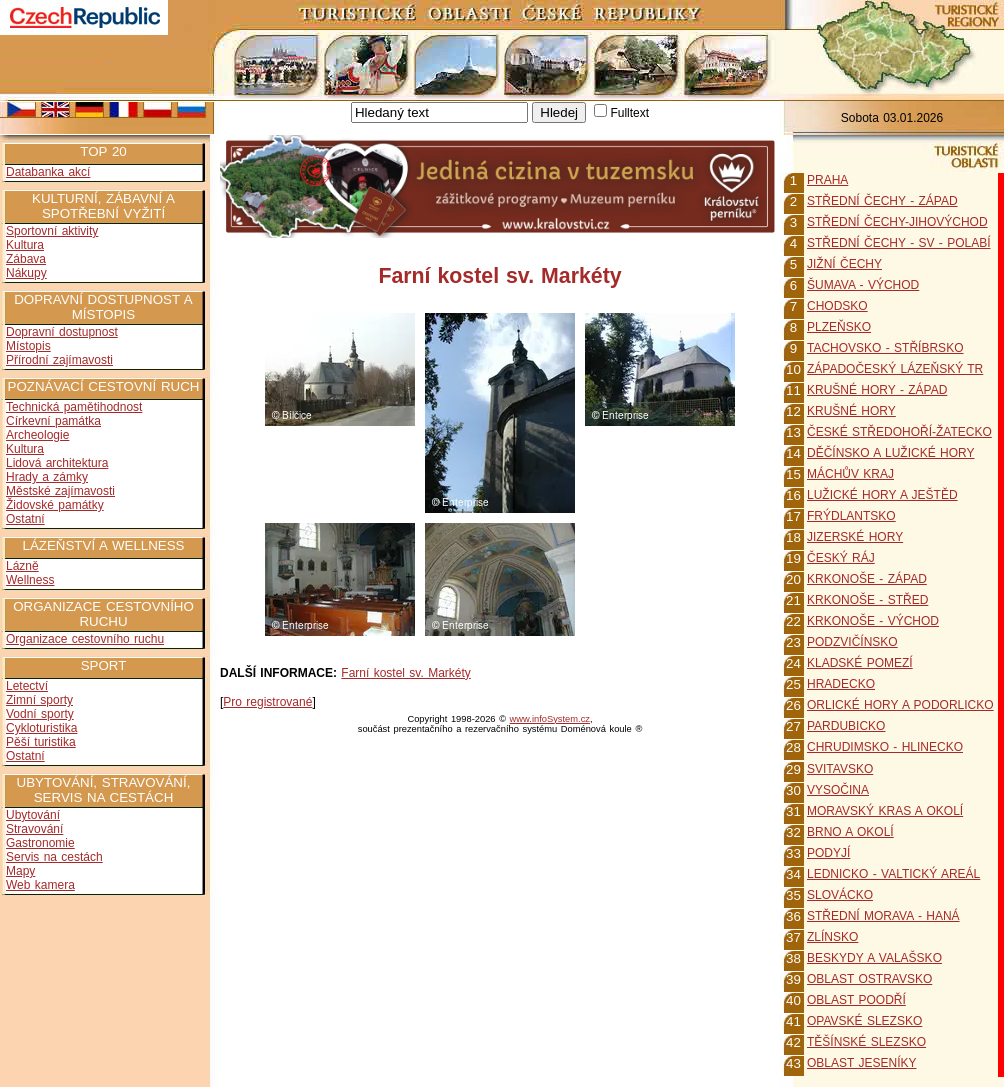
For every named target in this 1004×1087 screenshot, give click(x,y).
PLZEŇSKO (839, 327)
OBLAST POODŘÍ (856, 1000)
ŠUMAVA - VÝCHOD (863, 285)
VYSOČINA (838, 790)
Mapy (20, 871)
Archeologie (37, 435)
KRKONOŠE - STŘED (867, 600)
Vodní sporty (40, 714)
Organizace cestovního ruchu (85, 639)
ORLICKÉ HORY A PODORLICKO (900, 705)
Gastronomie (40, 843)
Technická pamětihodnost (74, 407)
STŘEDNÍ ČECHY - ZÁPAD (882, 201)
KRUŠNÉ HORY (851, 411)
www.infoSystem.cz (550, 719)
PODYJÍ (828, 853)
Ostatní (25, 519)
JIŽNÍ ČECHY (844, 264)
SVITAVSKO (840, 769)
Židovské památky (55, 505)
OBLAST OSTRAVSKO (869, 979)
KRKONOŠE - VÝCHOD (873, 621)
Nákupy (26, 273)
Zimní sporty (39, 700)
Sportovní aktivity (52, 231)
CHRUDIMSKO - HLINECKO (885, 747)
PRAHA (827, 180)
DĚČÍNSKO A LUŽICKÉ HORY (891, 453)
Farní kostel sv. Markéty (405, 673)
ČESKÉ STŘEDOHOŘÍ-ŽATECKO (899, 432)
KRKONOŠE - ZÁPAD (867, 579)
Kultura (25, 245)
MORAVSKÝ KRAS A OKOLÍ (885, 811)
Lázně (22, 566)
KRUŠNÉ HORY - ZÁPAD (877, 390)
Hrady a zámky (47, 477)
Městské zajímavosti (60, 491)
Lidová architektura (57, 463)
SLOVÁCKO (840, 895)
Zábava (26, 259)
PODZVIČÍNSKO (852, 642)
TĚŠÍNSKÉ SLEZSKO (866, 1042)
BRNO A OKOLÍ (850, 832)
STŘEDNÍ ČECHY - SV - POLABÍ (898, 243)
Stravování (34, 829)
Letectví (27, 686)
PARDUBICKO (846, 726)
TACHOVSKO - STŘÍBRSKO (885, 348)
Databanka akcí (48, 172)
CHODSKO (837, 306)
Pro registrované (267, 702)
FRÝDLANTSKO (851, 516)
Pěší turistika (41, 742)
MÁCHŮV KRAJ (850, 474)
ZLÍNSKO (832, 937)
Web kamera (40, 885)
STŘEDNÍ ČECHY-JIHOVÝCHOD (897, 222)
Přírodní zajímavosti (59, 360)
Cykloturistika (41, 728)
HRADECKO (841, 684)
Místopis (28, 346)
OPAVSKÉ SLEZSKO (864, 1021)
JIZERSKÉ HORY (855, 537)
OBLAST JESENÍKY (862, 1063)
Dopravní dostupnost (62, 332)
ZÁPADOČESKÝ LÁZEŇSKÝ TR (895, 369)
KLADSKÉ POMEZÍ (860, 663)
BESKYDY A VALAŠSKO (874, 958)
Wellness (30, 580)
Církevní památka (53, 421)
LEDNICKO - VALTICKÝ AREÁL (893, 874)
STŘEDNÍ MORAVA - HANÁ (883, 916)
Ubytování (33, 815)
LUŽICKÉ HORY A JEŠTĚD (882, 495)
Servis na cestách (54, 857)
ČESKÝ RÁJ (841, 558)
